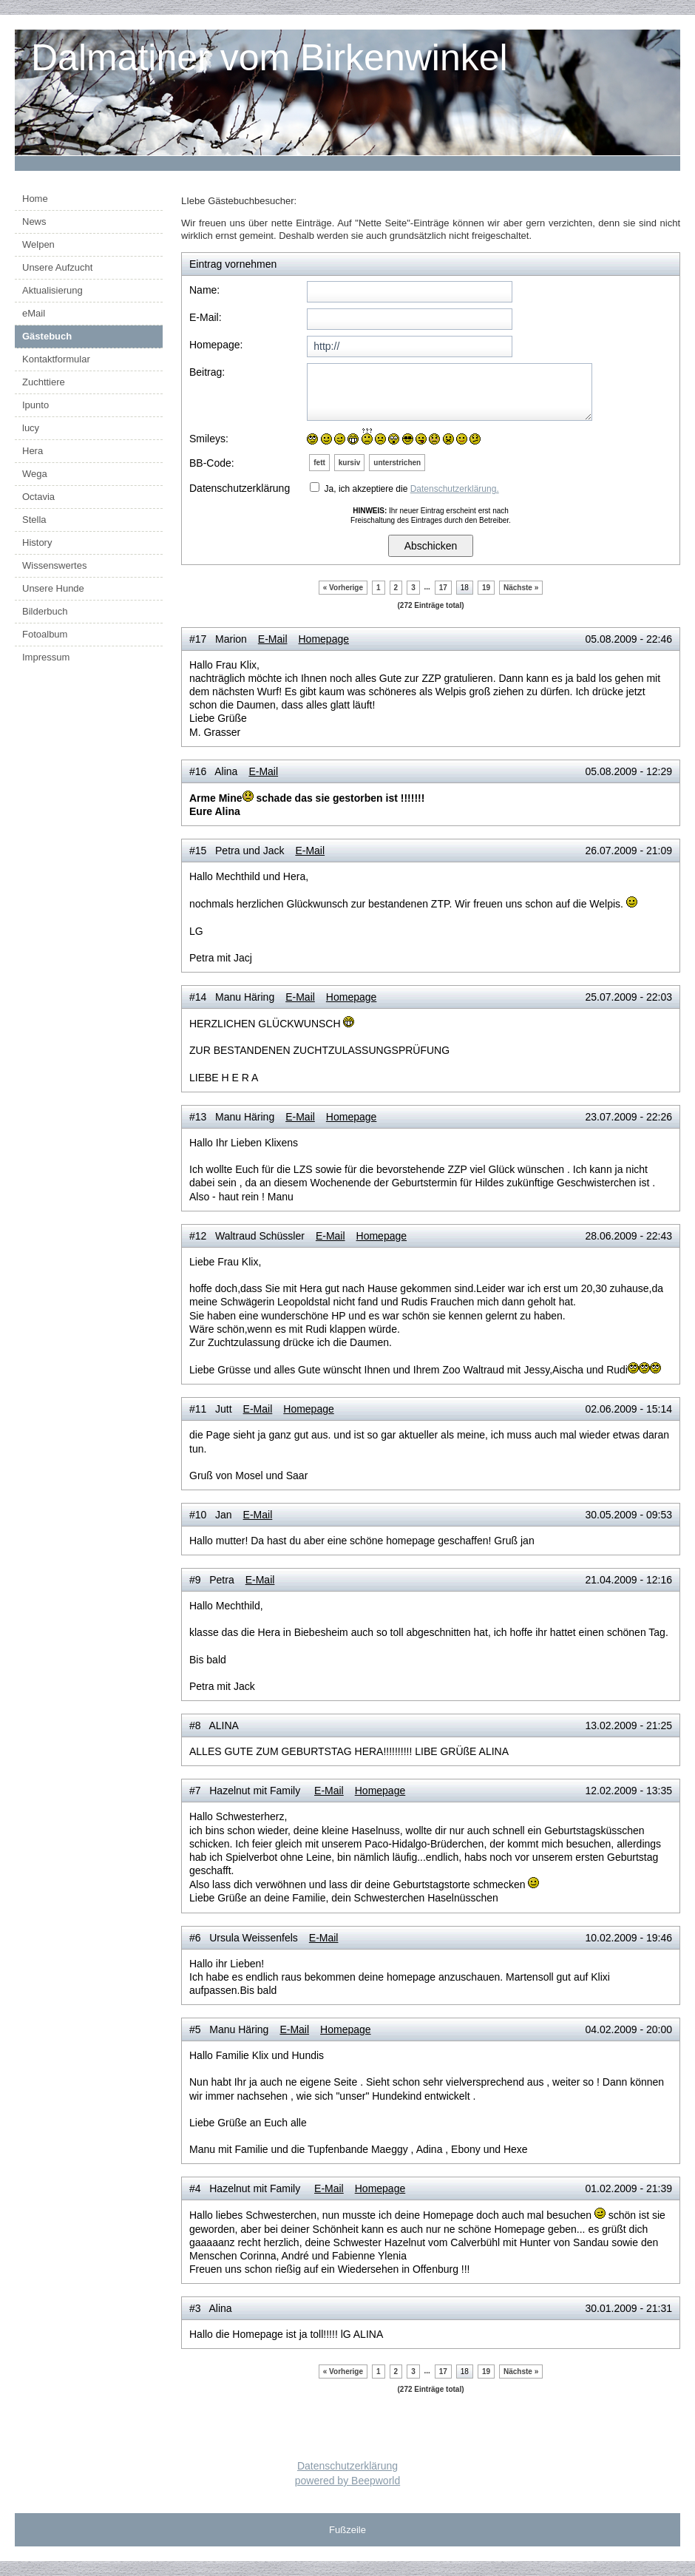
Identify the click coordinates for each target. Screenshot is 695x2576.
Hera (32, 450)
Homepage (324, 639)
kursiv (349, 463)
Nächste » (521, 588)
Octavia (38, 496)
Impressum (46, 657)
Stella (34, 519)
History (37, 542)
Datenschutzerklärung (347, 2466)
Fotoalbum (44, 634)
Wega (34, 473)
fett (319, 463)
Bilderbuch (44, 611)
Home (35, 198)
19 (486, 588)
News (34, 221)
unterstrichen (397, 463)
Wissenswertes (54, 565)
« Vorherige (343, 588)
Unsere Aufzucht (57, 267)
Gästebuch (47, 336)
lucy (30, 427)
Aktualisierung (52, 290)
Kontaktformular (56, 359)
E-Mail (273, 639)
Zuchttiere (43, 382)
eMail (33, 313)
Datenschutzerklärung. (454, 489)
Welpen (38, 244)
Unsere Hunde (53, 588)
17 (443, 588)
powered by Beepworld (347, 2481)
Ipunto (35, 404)
